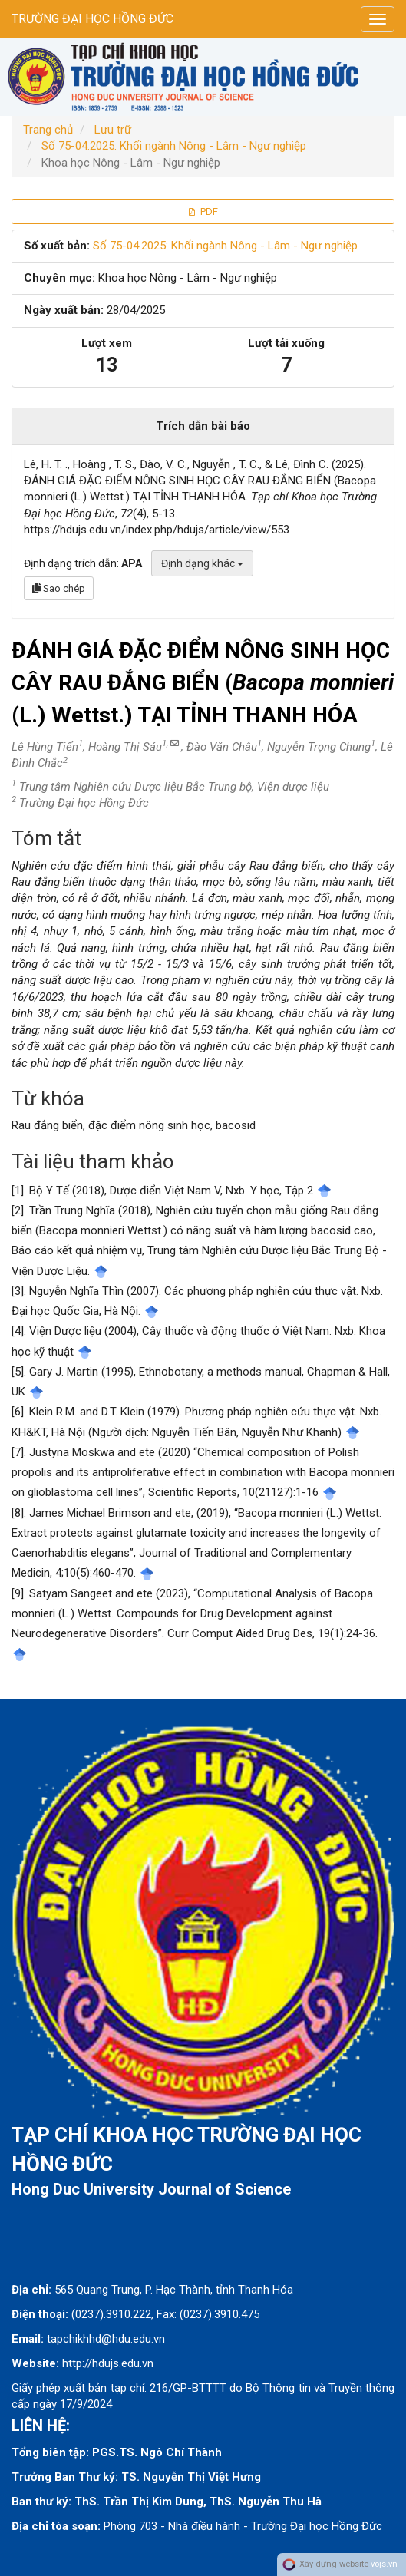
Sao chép (58, 588)
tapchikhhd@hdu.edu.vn (106, 2339)
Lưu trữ (112, 130)
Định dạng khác (202, 563)
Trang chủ (48, 130)
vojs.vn (384, 2564)
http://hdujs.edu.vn (107, 2363)
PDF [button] (203, 211)
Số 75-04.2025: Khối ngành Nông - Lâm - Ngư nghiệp (173, 146)
